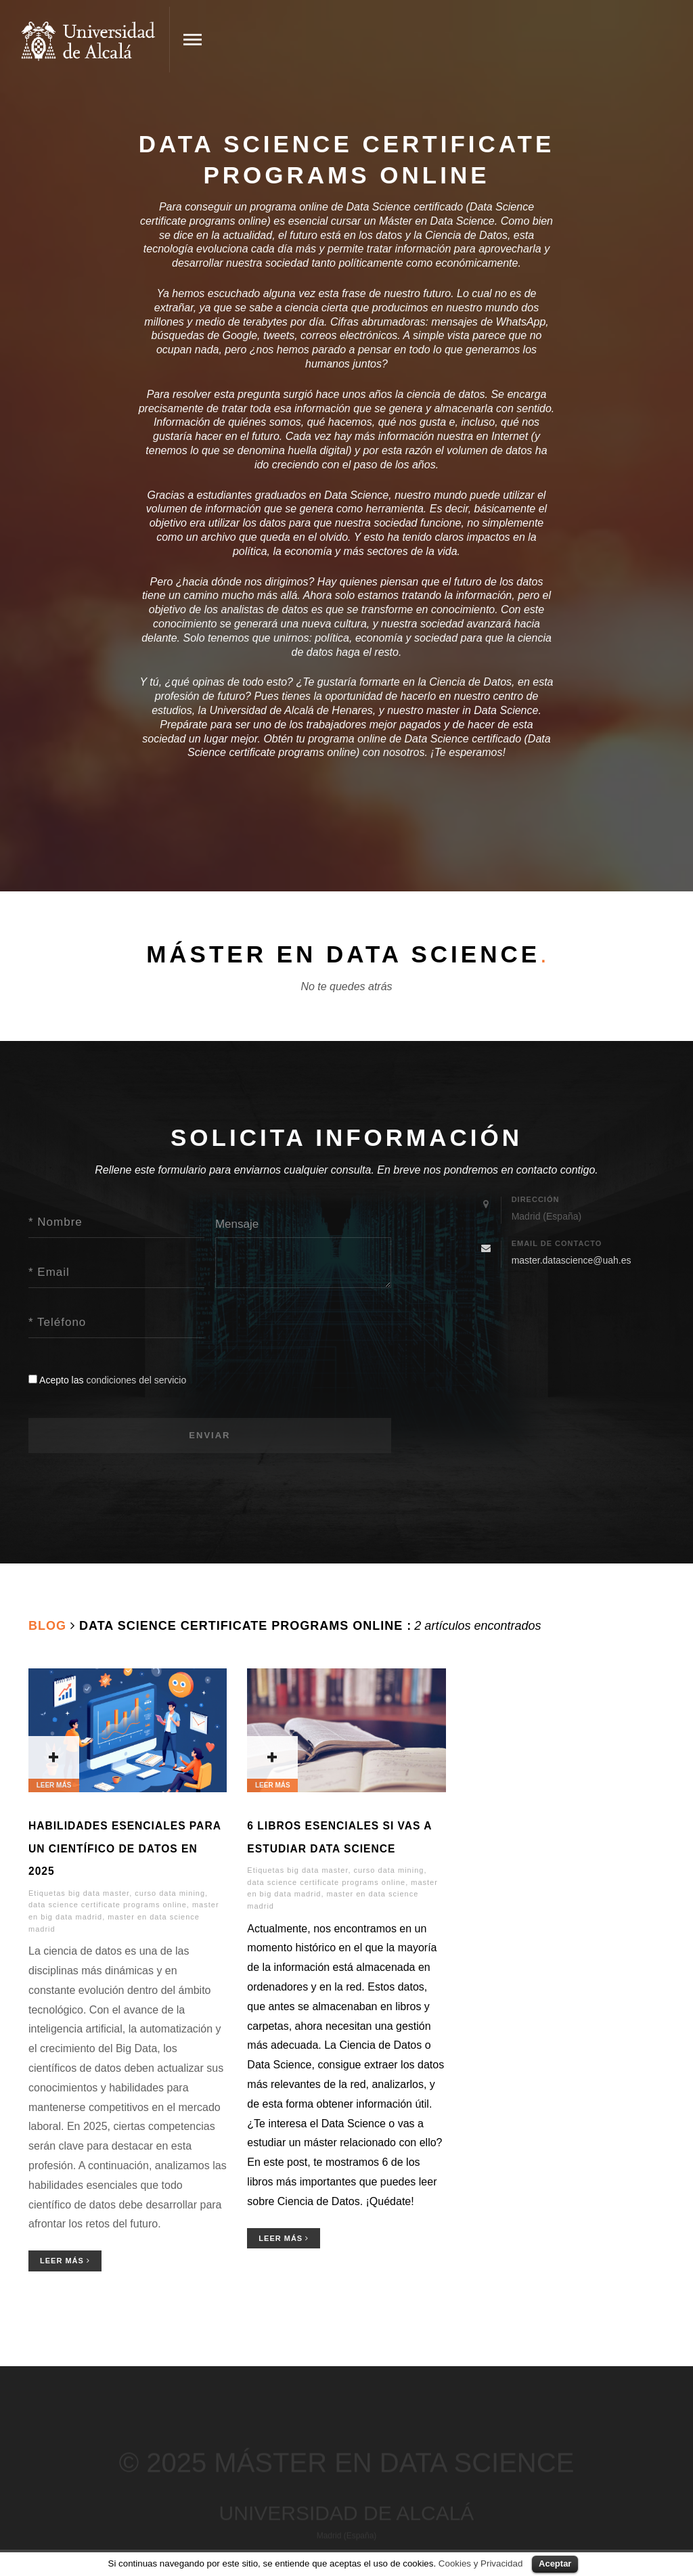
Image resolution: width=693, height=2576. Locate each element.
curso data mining (170, 1893)
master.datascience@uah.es (571, 1260)
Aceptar (555, 2563)
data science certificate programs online (107, 1905)
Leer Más (65, 2261)
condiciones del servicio (136, 1380)
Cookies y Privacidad (480, 2563)
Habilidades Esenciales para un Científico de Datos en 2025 (124, 1848)
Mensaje (237, 1224)
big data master (98, 1893)
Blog (47, 1626)
